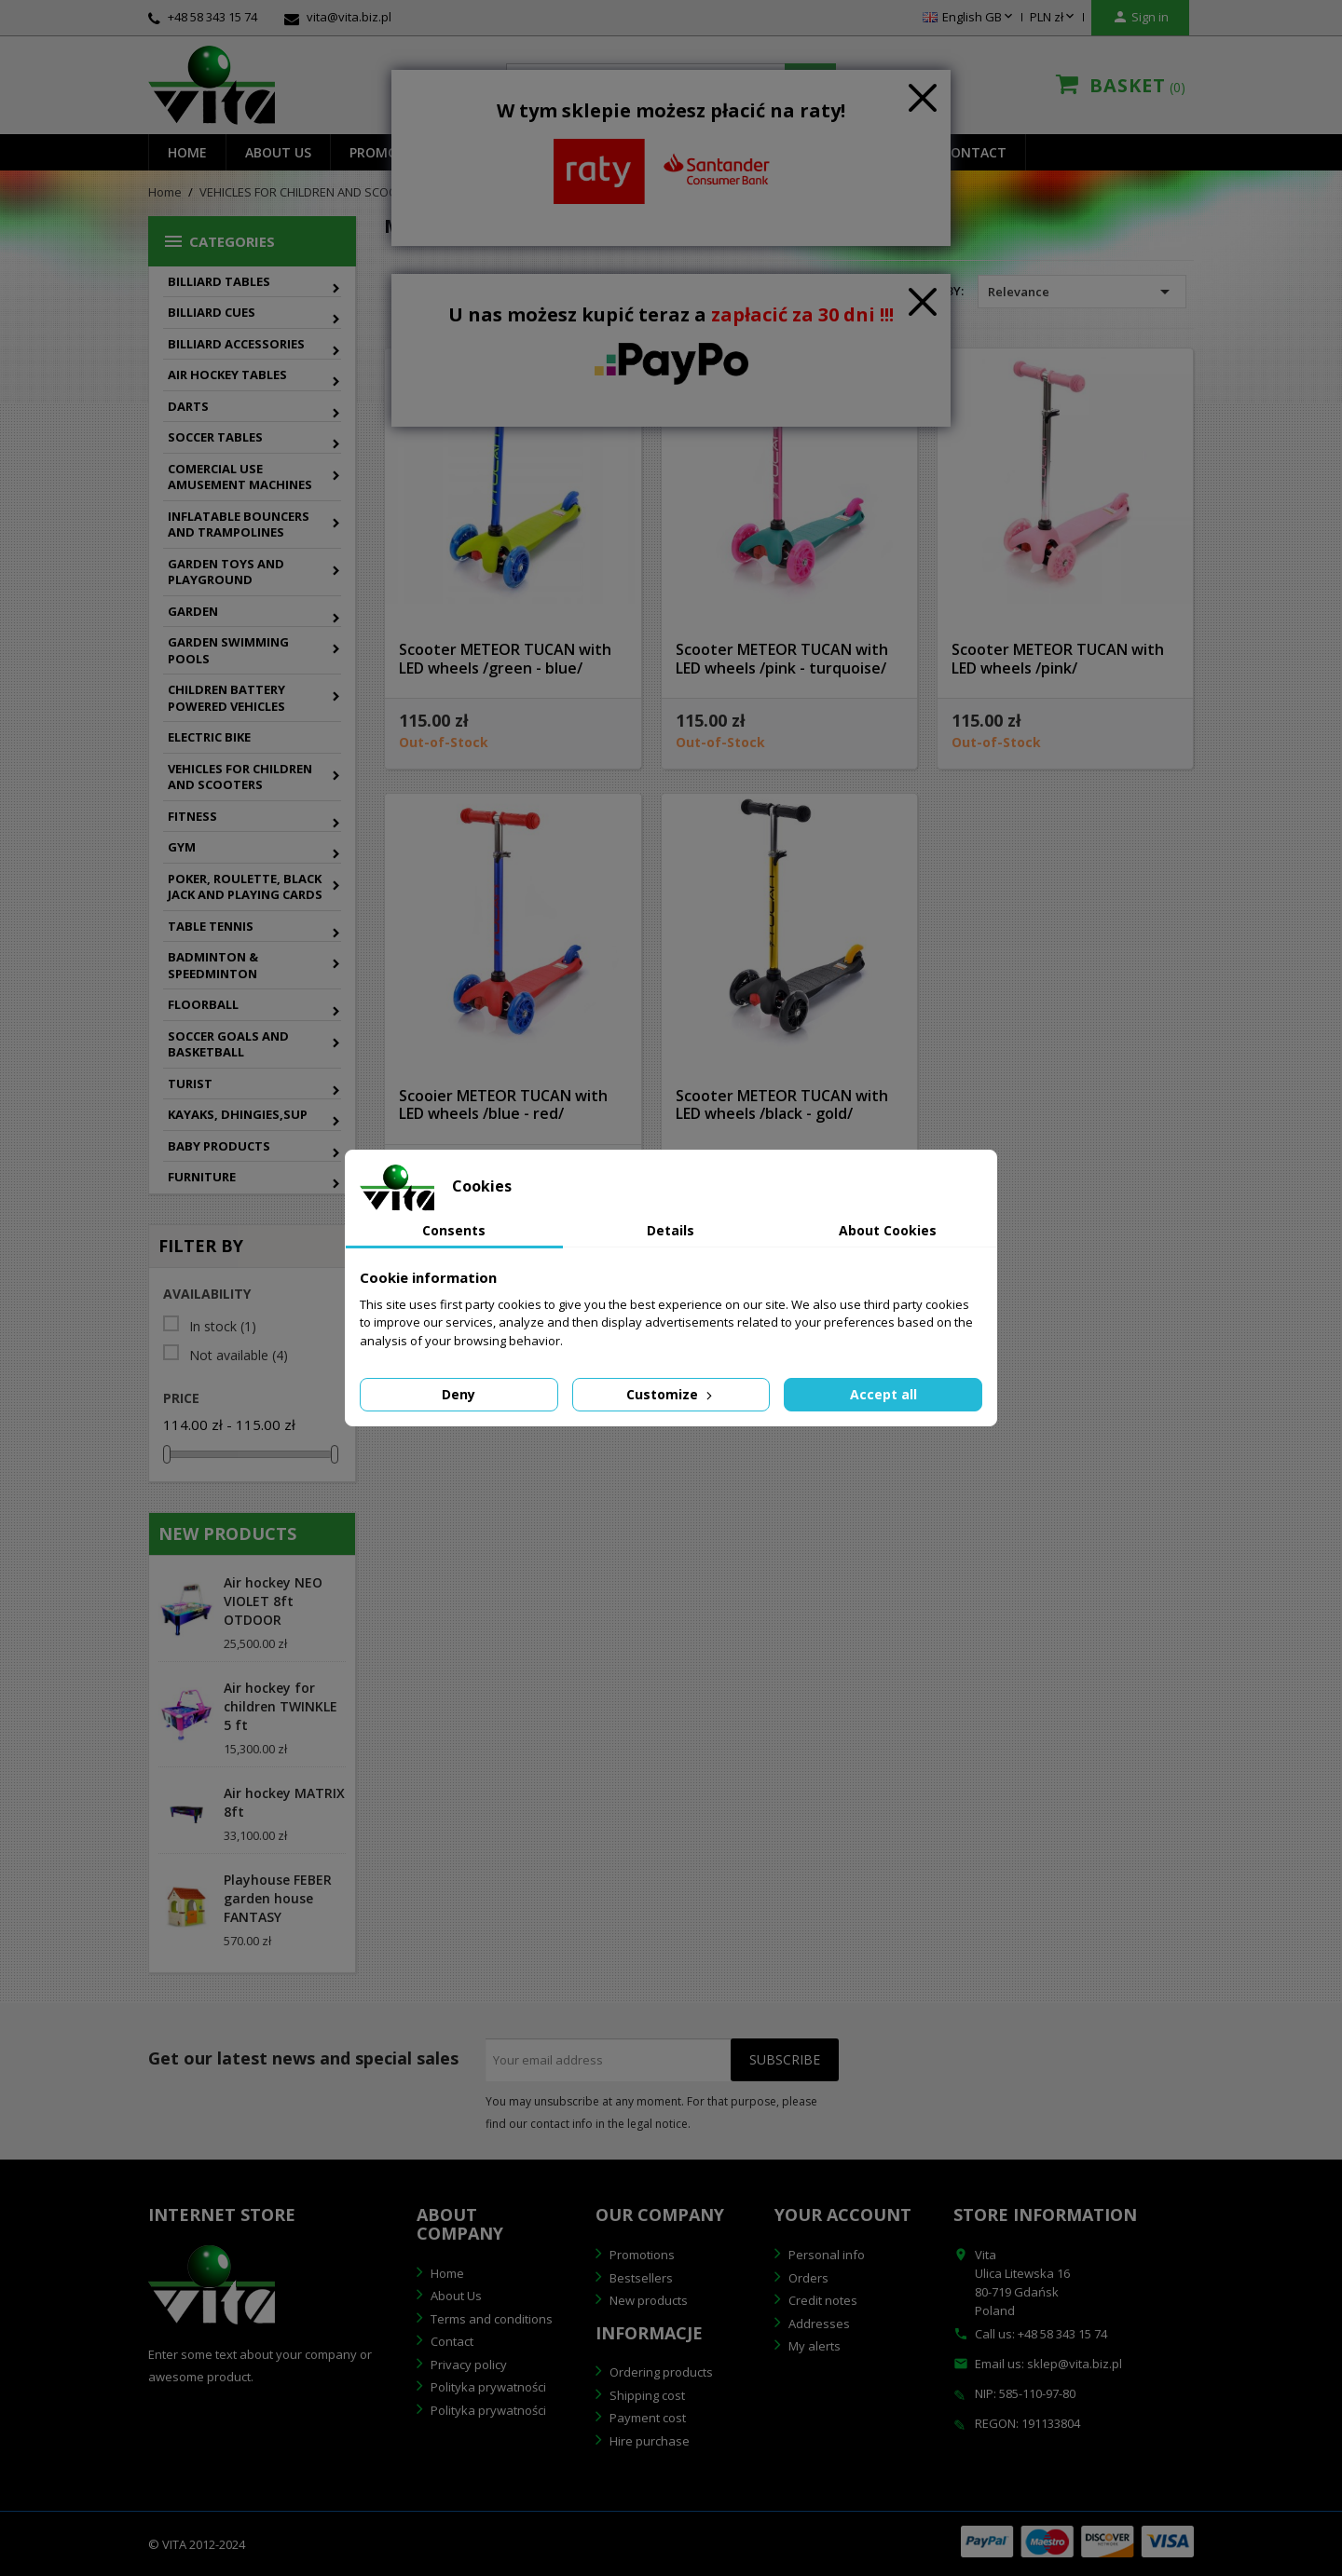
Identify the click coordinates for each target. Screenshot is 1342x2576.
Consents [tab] (454, 1230)
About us (278, 152)
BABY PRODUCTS (219, 1146)
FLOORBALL (203, 1004)
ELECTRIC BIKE (209, 737)
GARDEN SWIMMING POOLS (228, 650)
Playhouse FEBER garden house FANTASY (278, 1898)
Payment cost (646, 2417)
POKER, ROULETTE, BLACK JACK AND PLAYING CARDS (245, 887)
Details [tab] (670, 1230)
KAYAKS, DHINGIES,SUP (238, 1114)
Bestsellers (640, 2277)
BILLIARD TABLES (219, 281)
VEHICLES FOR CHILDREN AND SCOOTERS (240, 777)
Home (187, 152)
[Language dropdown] (969, 17)
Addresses (818, 2323)
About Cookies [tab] (888, 1230)
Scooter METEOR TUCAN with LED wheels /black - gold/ (782, 1104)
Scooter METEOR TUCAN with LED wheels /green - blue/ (505, 658)
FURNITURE (202, 1176)
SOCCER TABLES (215, 437)
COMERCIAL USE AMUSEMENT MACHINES (240, 477)
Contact (974, 152)
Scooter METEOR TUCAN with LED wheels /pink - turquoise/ (782, 658)
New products (647, 2300)
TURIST (190, 1083)
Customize (671, 1394)
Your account (842, 2214)
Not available (238, 1355)
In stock (222, 1326)
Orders (807, 2277)
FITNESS (192, 816)
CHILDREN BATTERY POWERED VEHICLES (226, 698)
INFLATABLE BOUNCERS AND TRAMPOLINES (238, 524)
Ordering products (660, 2372)
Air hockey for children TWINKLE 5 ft (280, 1706)
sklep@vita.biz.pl (1074, 2363)
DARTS (188, 406)
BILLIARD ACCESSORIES (236, 343)
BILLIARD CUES (211, 312)
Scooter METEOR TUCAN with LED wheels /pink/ (1058, 658)
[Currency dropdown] (1053, 17)
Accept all (883, 1394)
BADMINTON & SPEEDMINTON (213, 965)
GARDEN (193, 611)
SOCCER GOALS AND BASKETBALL (228, 1044)
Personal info (825, 2254)
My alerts (813, 2345)
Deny (458, 1394)
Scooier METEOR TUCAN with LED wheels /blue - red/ (503, 1104)
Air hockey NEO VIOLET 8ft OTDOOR (273, 1601)
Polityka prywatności (487, 2386)
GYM (182, 846)
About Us (455, 2295)
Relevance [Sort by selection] (1082, 291)
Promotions (641, 2254)
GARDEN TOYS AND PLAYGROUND (226, 572)
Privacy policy (467, 2364)
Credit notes (821, 2300)
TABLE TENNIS (210, 926)
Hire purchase (648, 2441)
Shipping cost (646, 2395)
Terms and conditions (490, 2318)
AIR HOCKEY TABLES (227, 374)
